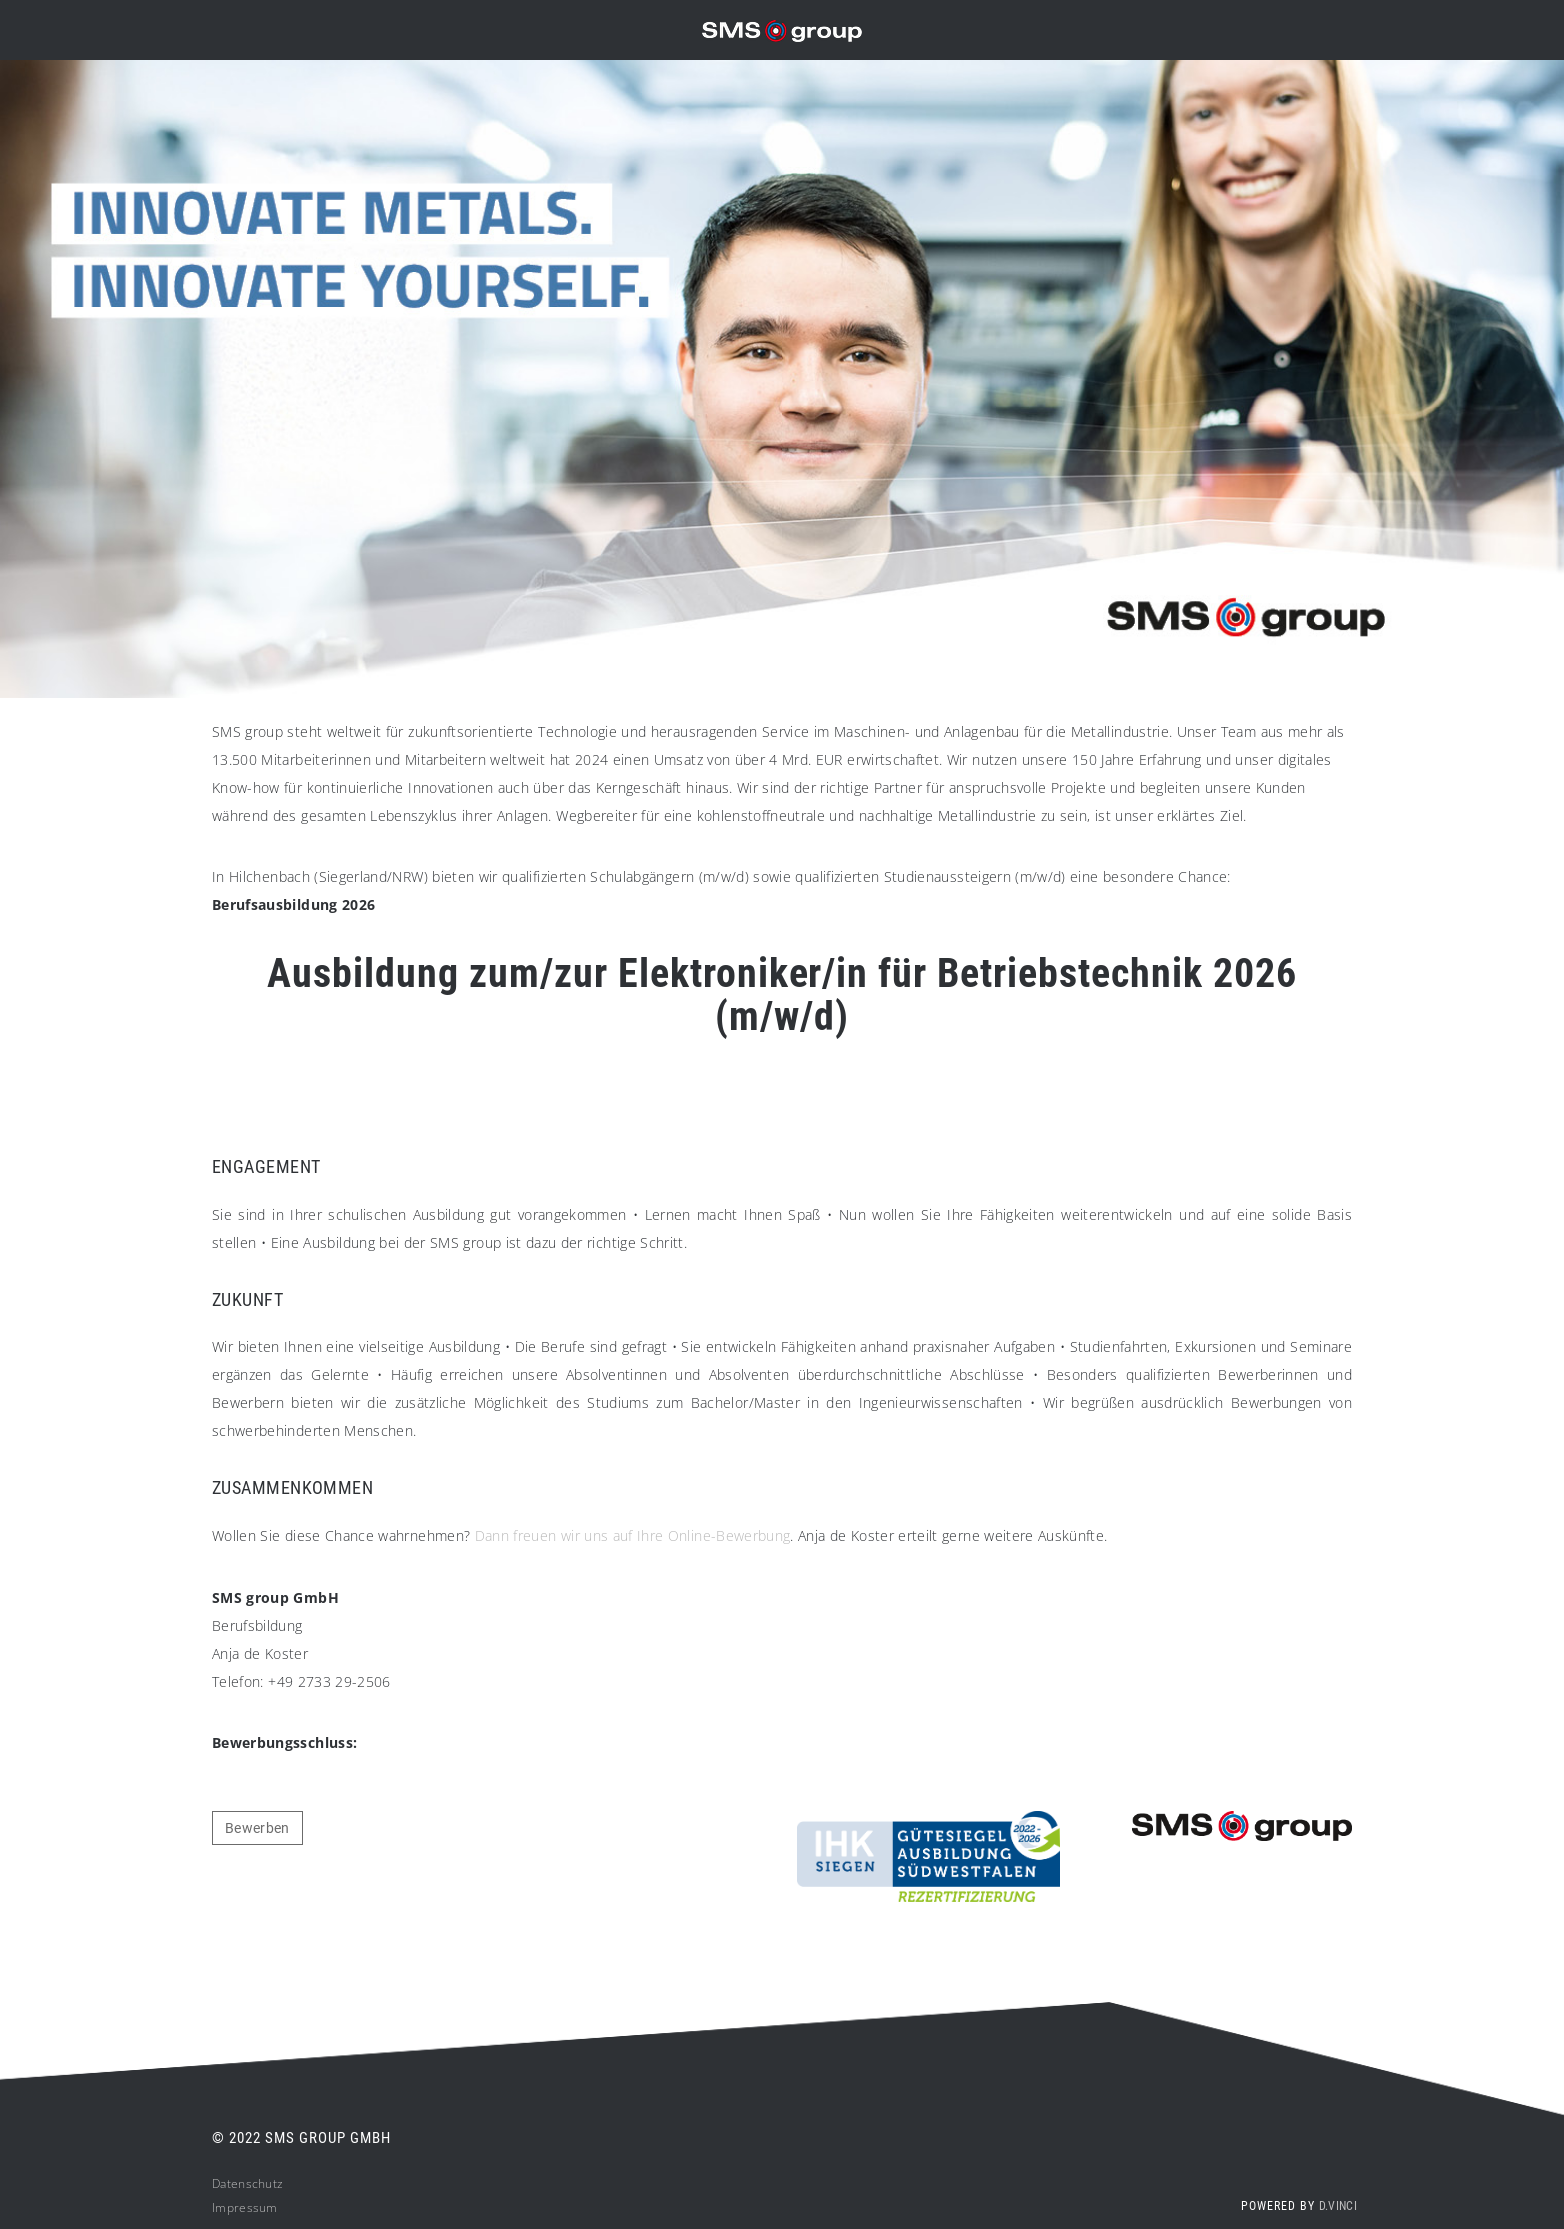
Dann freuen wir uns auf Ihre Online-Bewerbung (633, 1544)
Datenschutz (247, 2192)
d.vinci (1338, 2215)
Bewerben (257, 1837)
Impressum (245, 2216)
